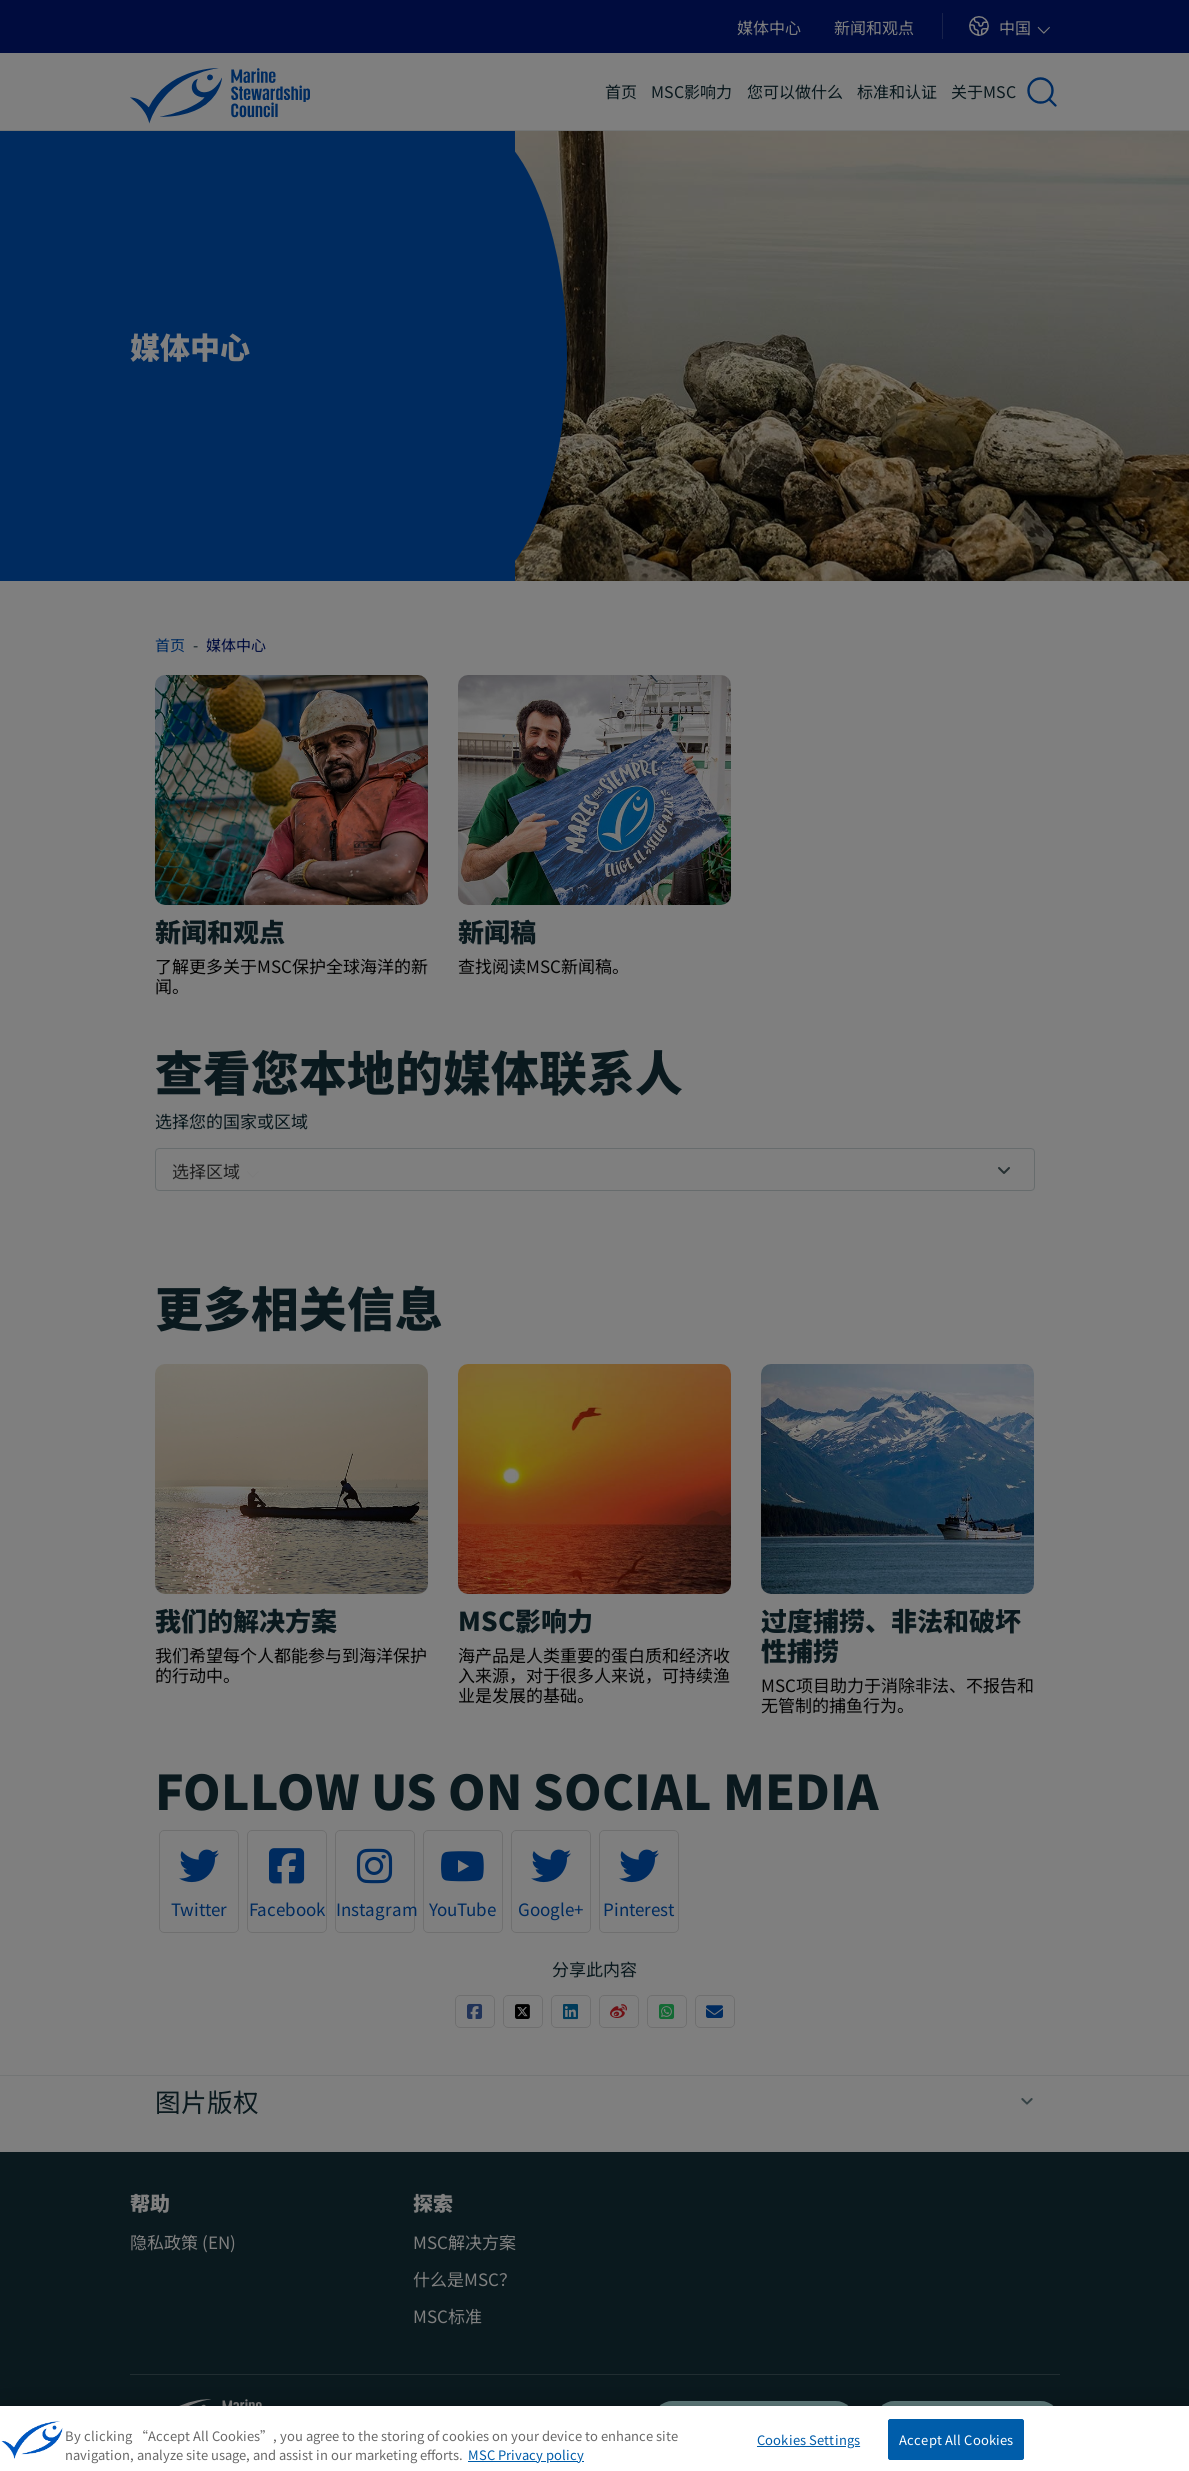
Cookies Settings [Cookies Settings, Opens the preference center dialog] (808, 2446)
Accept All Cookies (956, 2446)
